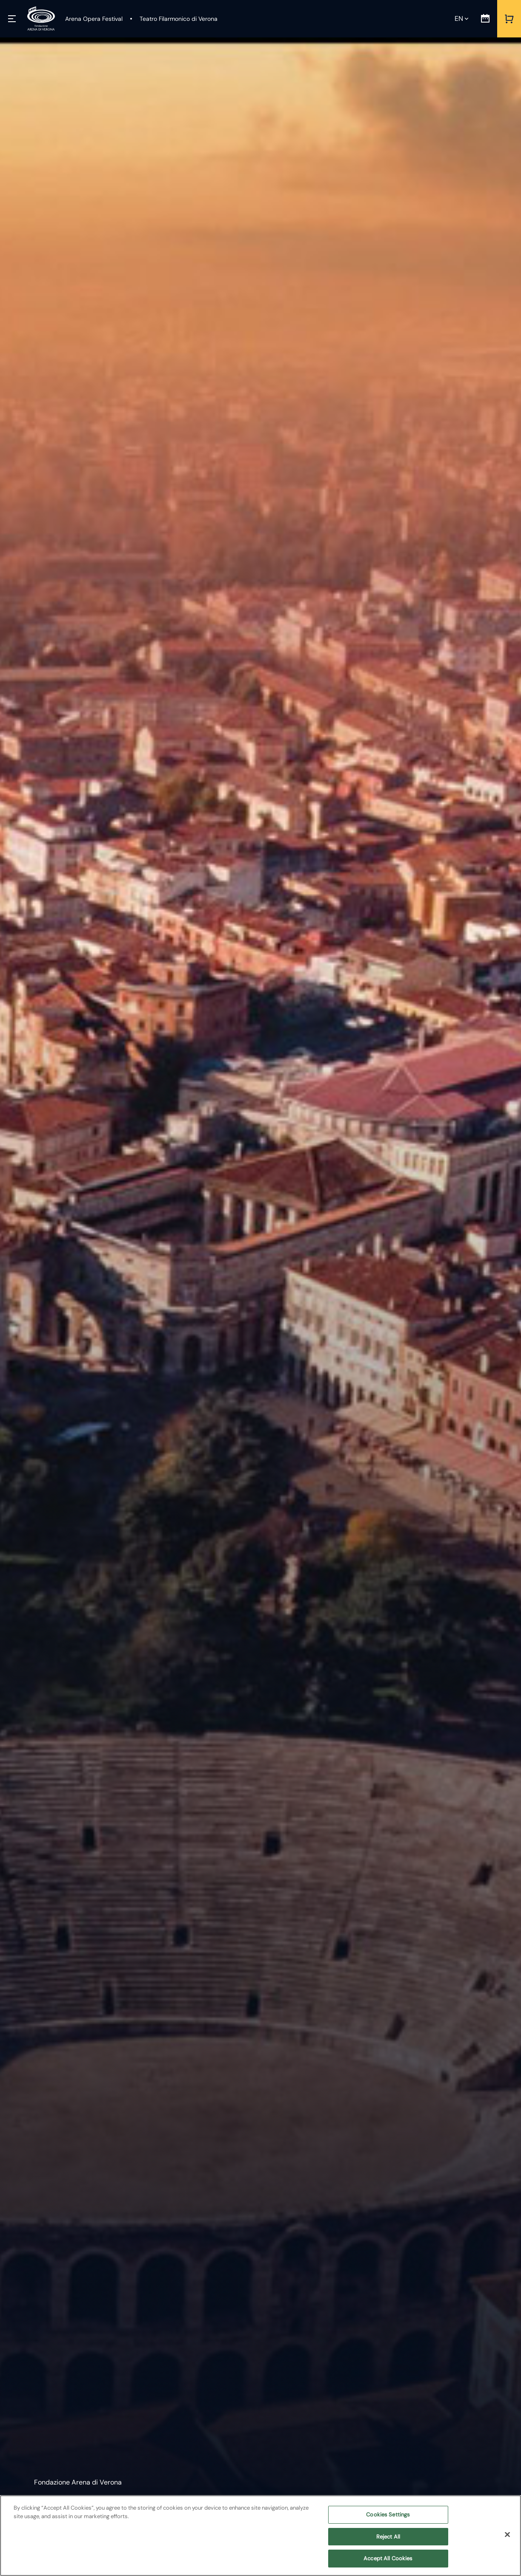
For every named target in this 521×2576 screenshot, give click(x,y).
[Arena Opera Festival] (94, 18)
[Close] (507, 2534)
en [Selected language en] (459, 18)
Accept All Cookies (388, 2558)
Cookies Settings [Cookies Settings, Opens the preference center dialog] (388, 2514)
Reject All (388, 2536)
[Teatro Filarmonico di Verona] (173, 18)
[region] (260, 2535)
